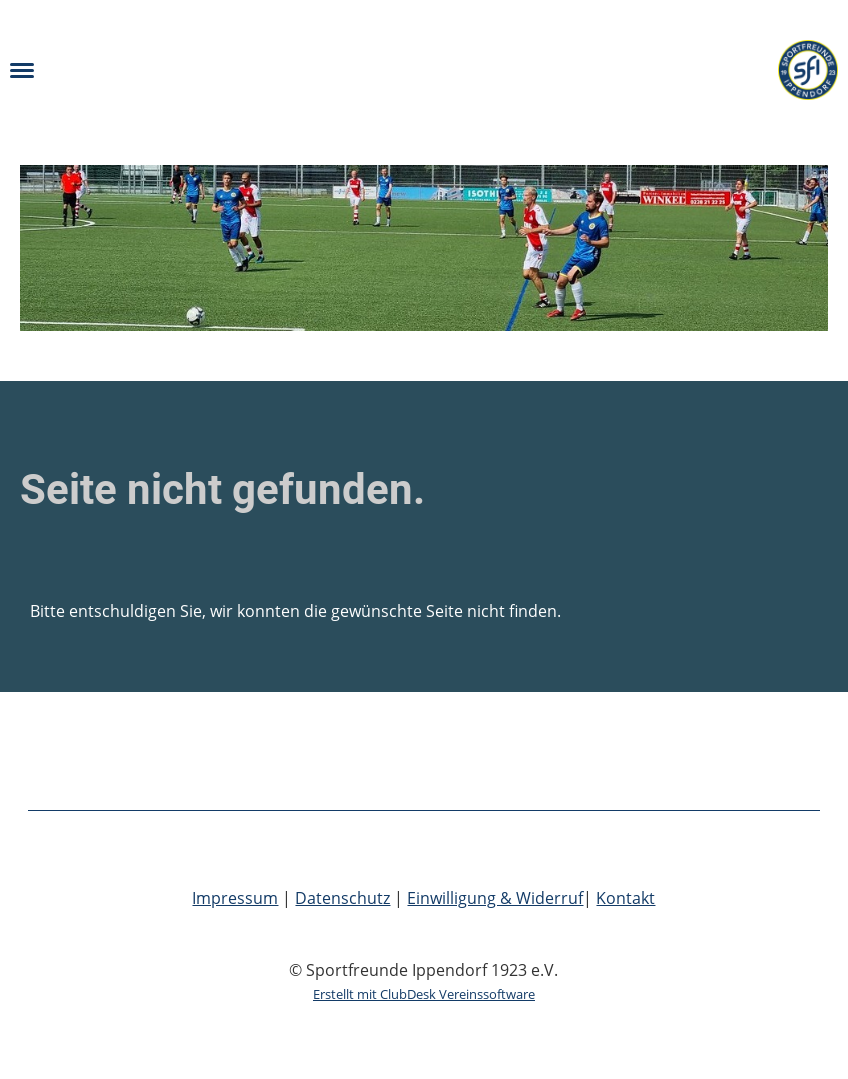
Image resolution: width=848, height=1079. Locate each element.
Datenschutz (342, 898)
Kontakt (625, 898)
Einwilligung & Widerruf (495, 898)
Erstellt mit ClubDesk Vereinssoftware (424, 994)
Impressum (235, 898)
